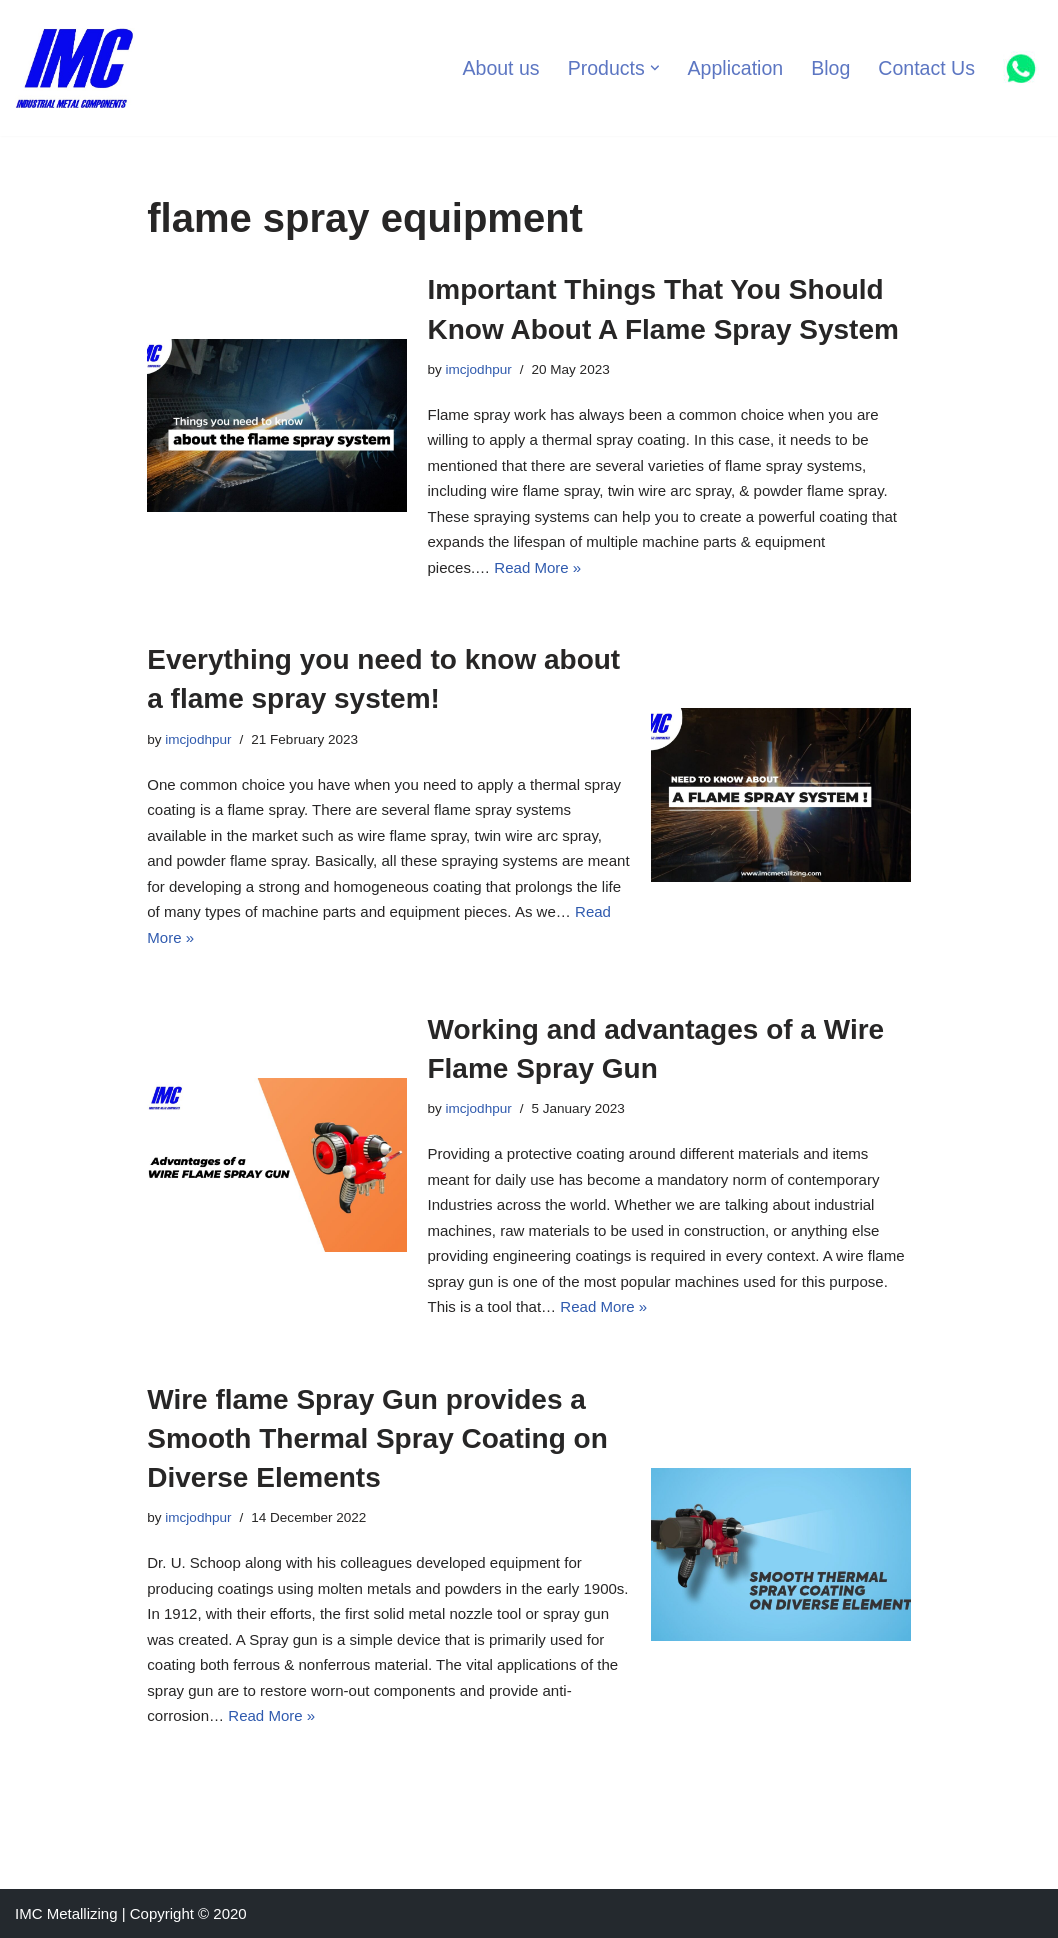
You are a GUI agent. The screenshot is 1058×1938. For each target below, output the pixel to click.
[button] (655, 68)
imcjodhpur (478, 369)
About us (501, 68)
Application (735, 68)
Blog (831, 68)
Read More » (537, 567)
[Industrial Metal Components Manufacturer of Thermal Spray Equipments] (75, 68)
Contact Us (927, 68)
